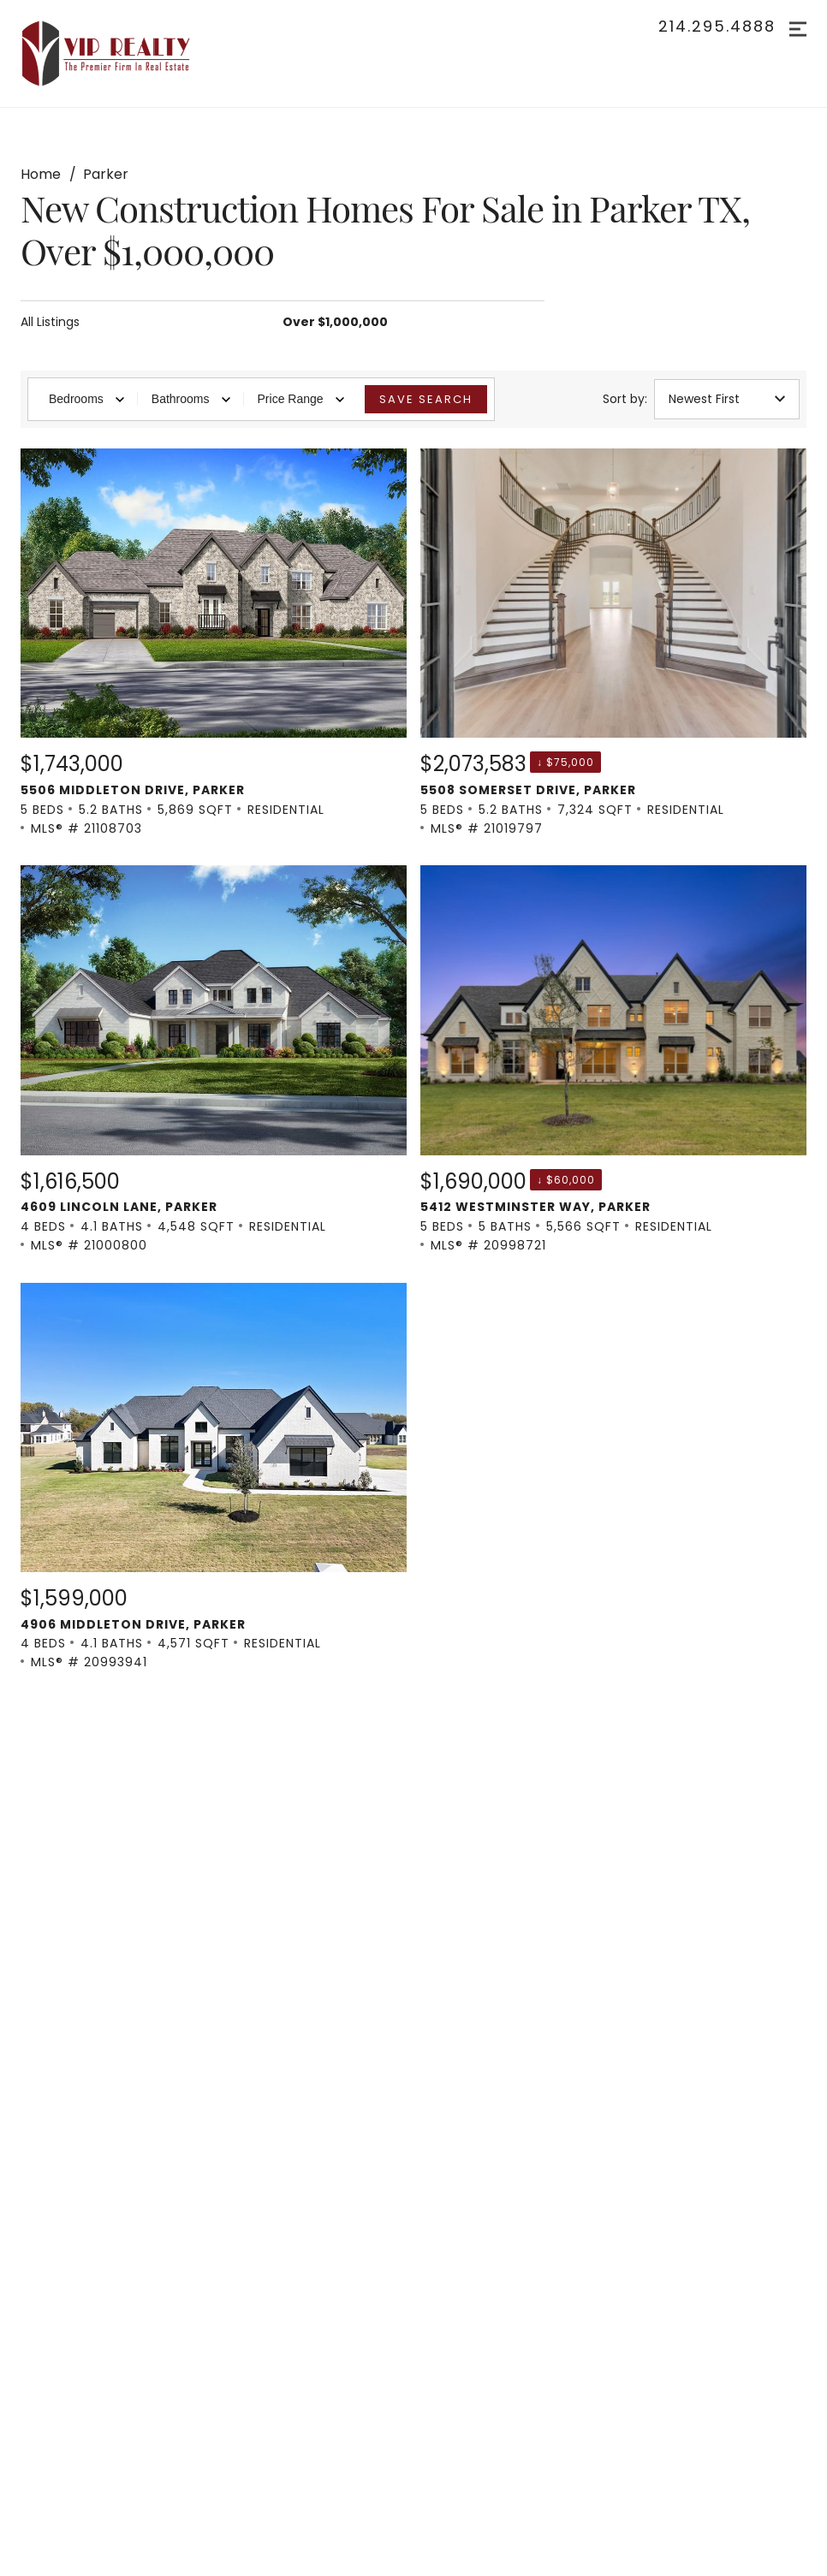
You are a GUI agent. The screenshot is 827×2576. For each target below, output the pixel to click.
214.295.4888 (717, 26)
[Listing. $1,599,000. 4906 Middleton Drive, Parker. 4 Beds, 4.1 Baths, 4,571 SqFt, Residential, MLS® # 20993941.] (214, 1477)
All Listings (50, 321)
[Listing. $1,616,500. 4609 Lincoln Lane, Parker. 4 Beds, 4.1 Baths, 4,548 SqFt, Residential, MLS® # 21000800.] (214, 1060)
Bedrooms (86, 399)
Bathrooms (191, 399)
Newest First (727, 398)
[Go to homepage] (123, 53)
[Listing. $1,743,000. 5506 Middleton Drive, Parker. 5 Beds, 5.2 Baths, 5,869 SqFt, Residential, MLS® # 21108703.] (214, 643)
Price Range (301, 399)
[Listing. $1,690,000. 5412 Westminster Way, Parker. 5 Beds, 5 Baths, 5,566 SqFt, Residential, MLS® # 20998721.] (613, 1060)
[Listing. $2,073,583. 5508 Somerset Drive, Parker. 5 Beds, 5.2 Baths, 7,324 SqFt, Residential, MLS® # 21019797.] (613, 643)
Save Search (426, 399)
